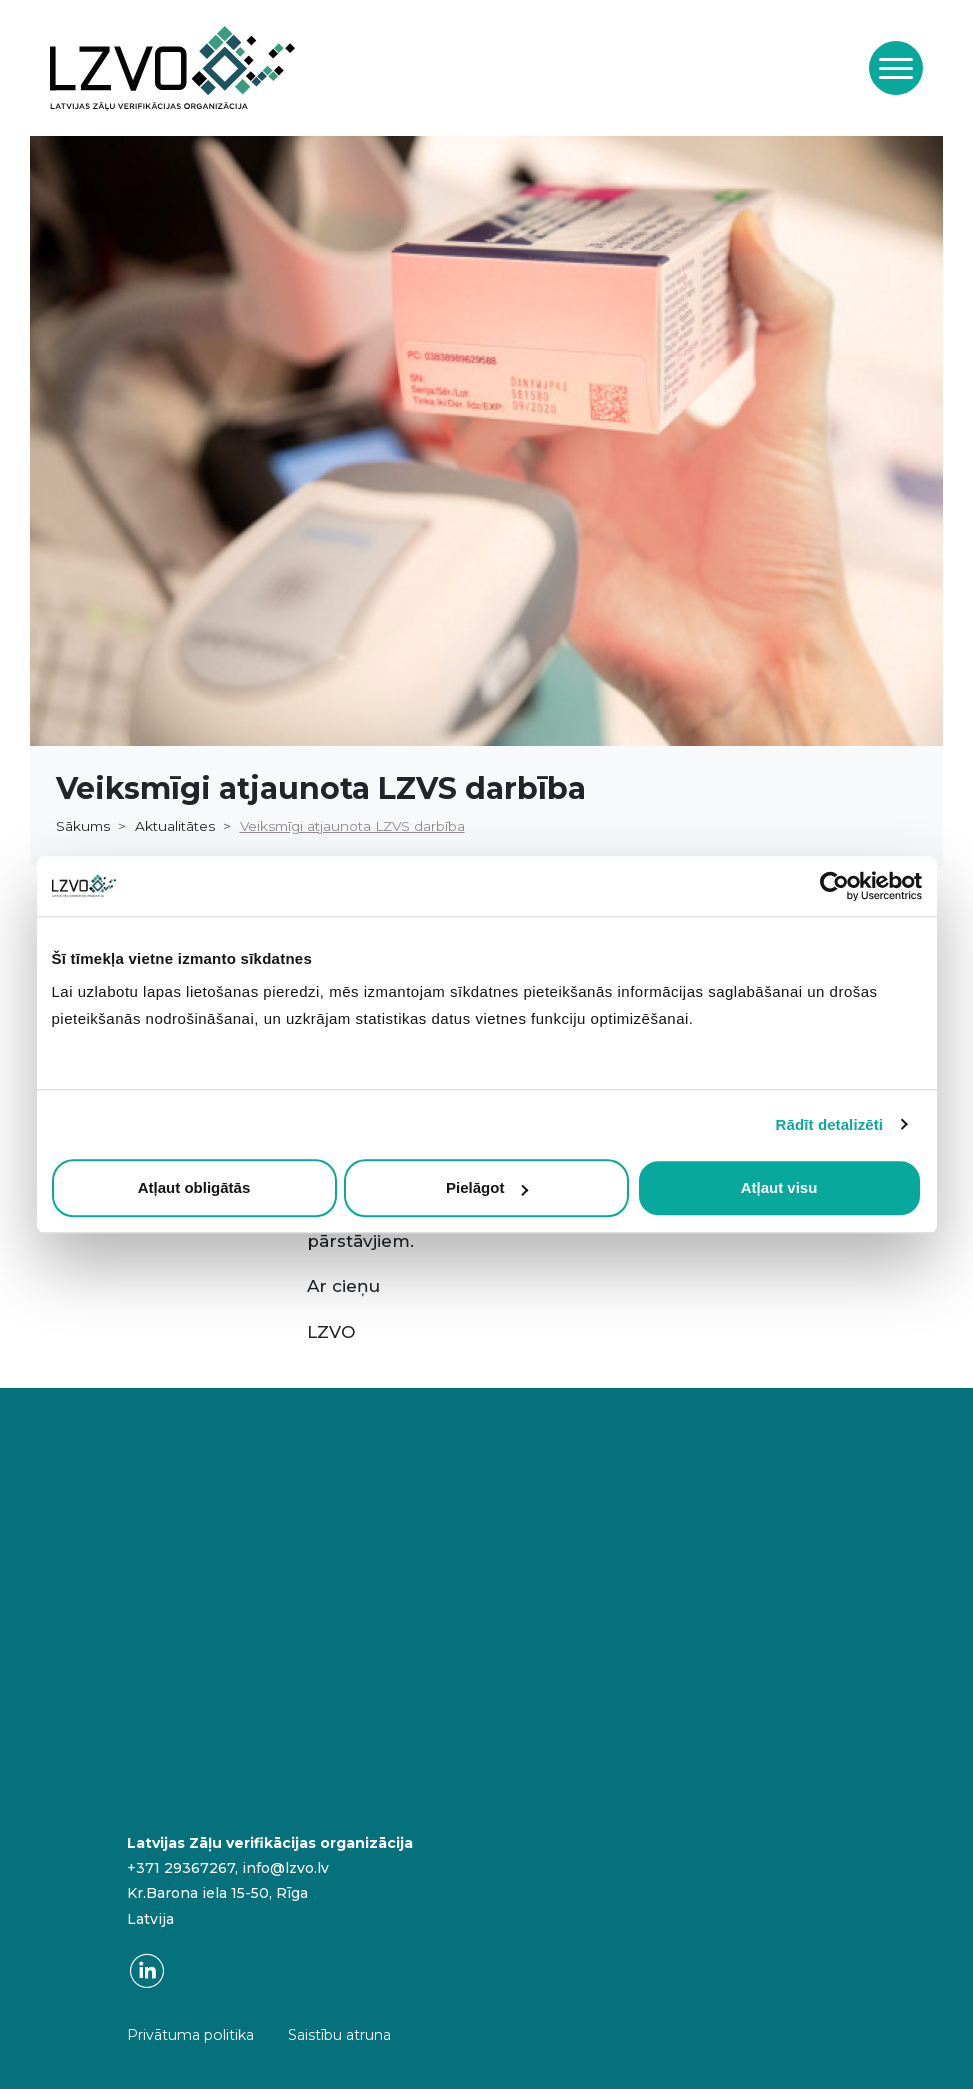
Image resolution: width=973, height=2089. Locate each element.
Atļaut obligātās (194, 1187)
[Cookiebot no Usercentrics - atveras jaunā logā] (834, 886)
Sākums (83, 826)
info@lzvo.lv (285, 1868)
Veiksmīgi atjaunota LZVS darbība (352, 826)
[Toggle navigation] (896, 68)
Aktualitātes (175, 826)
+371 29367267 (181, 1868)
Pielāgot (487, 1187)
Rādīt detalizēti (829, 1124)
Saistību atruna (339, 2035)
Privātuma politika (190, 2035)
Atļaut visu (779, 1187)
